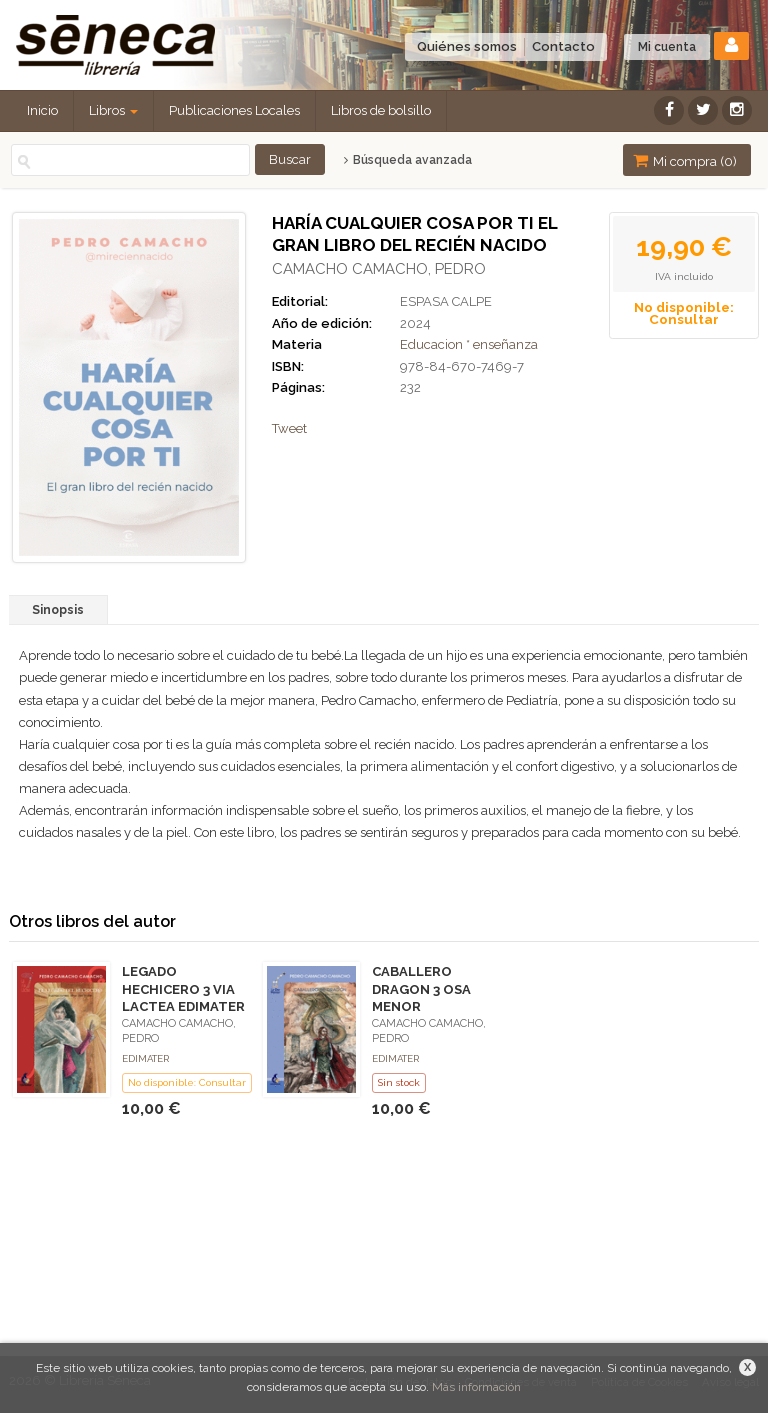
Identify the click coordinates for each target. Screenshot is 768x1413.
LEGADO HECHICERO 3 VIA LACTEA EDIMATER (183, 988)
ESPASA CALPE (446, 301)
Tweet (289, 428)
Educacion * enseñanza (469, 344)
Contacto (563, 46)
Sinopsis (58, 610)
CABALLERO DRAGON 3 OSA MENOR (421, 988)
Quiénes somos (467, 46)
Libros (113, 110)
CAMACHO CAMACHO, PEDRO (379, 269)
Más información (476, 1387)
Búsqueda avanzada (407, 160)
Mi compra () (685, 160)
